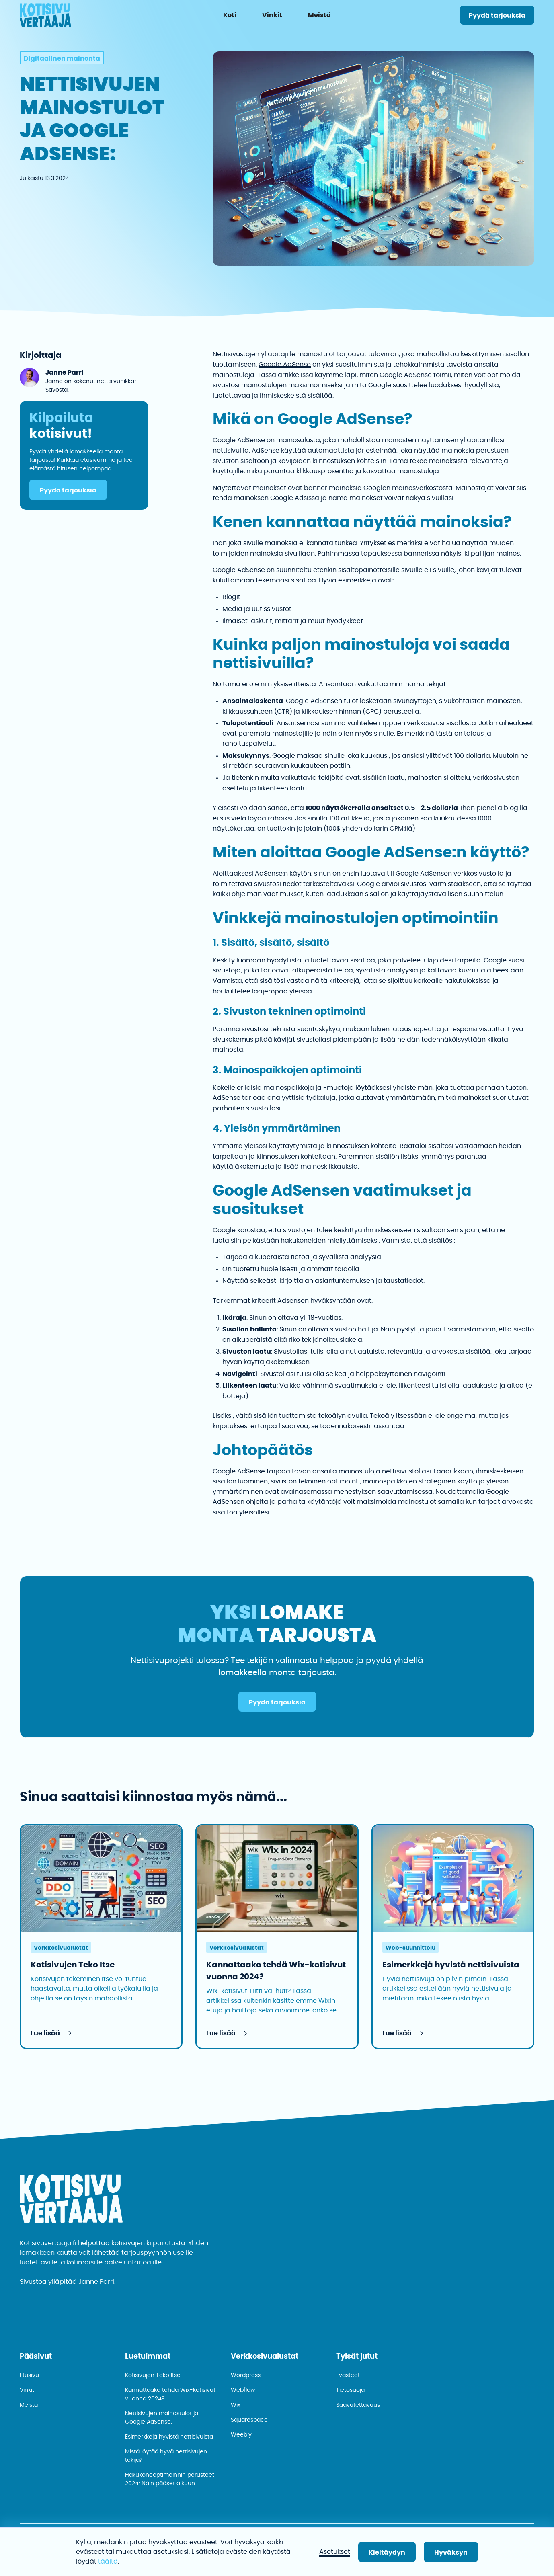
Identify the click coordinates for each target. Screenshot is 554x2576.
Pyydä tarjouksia (497, 15)
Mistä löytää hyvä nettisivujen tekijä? (166, 2456)
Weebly (241, 2435)
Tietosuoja (350, 2390)
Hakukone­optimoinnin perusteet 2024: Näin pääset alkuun (169, 2479)
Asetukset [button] (334, 2552)
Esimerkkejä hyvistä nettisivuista (169, 2437)
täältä (108, 2561)
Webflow (243, 2390)
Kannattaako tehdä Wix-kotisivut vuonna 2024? (170, 2394)
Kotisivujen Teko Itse (153, 2375)
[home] (45, 16)
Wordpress (246, 2375)
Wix (235, 2405)
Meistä (29, 2405)
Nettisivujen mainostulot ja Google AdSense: (161, 2418)
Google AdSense (285, 364)
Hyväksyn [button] (451, 2552)
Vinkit (27, 2390)
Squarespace (249, 2420)
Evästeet (348, 2375)
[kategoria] (62, 57)
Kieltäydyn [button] (387, 2552)
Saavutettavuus (358, 2405)
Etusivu (29, 2375)
